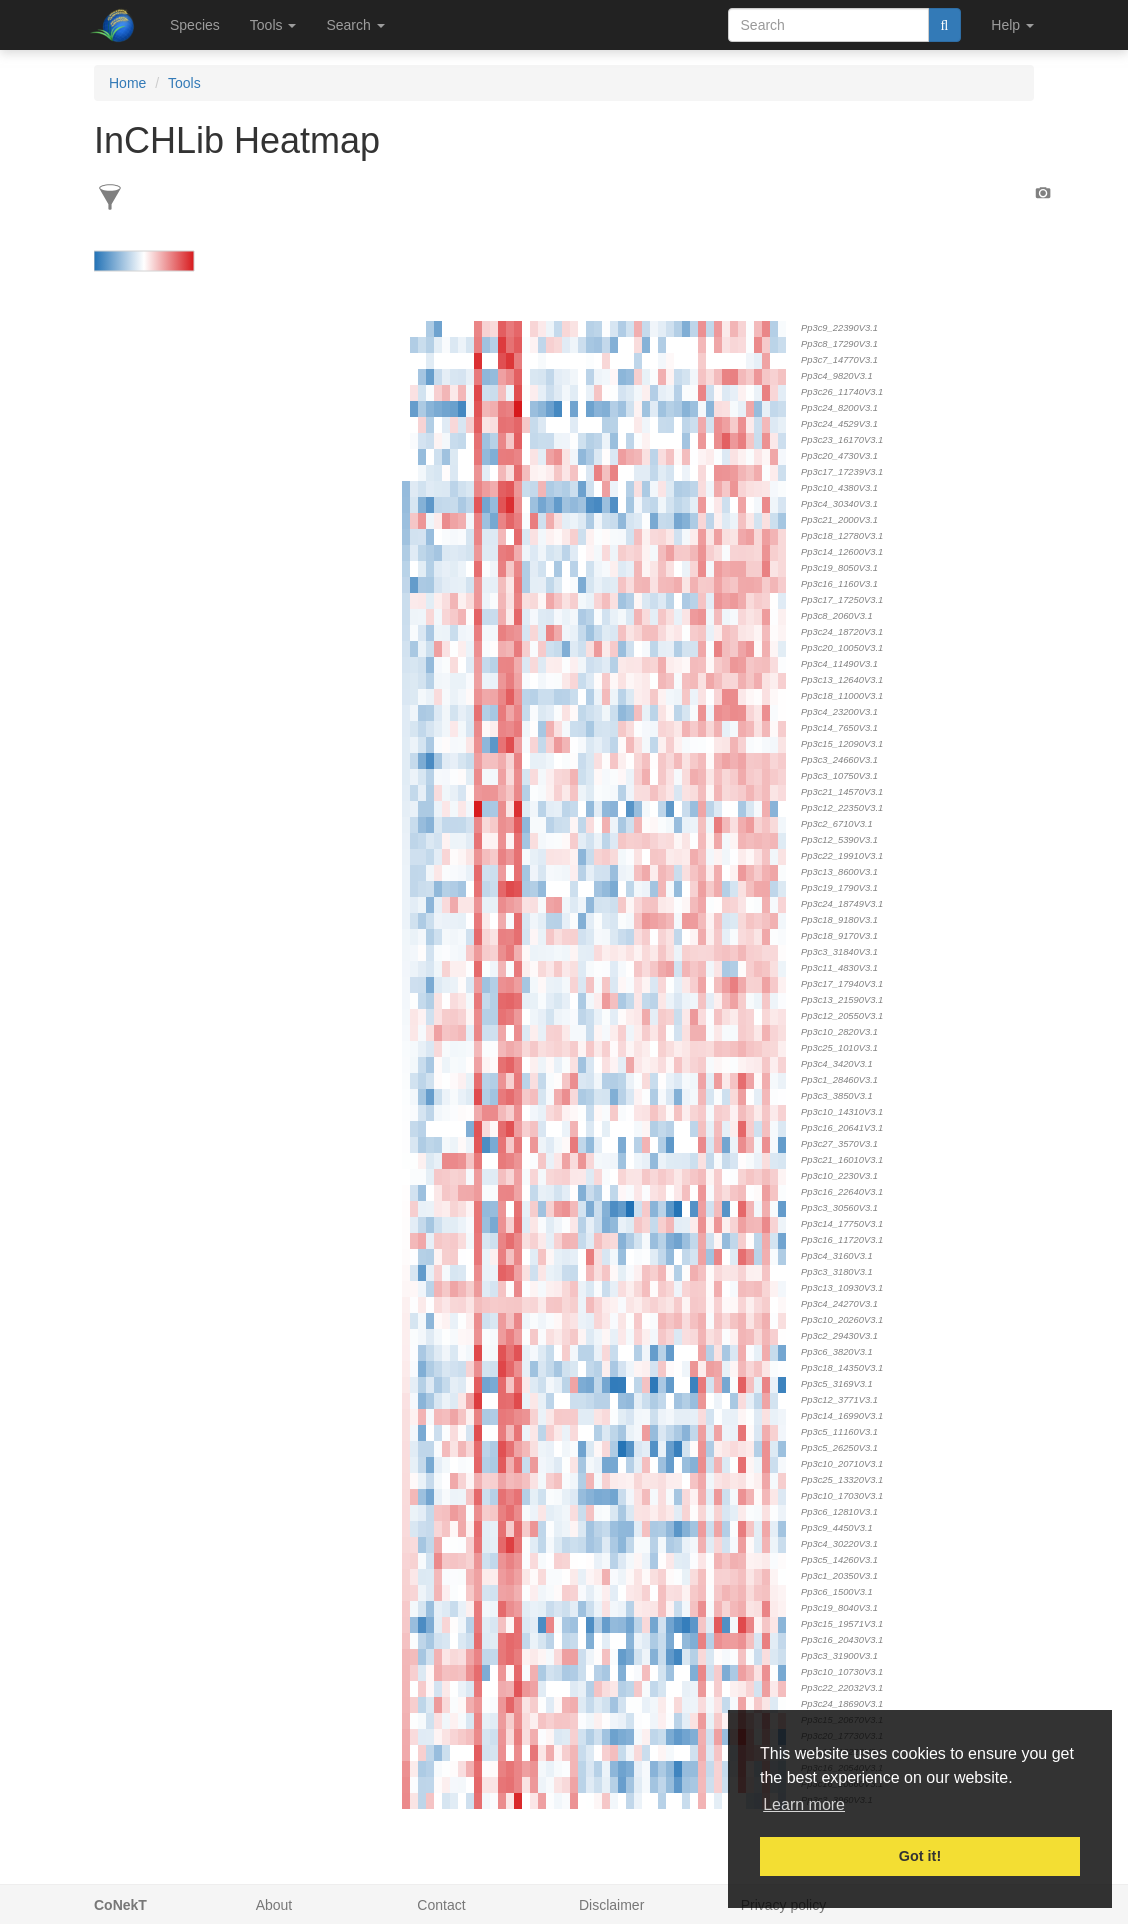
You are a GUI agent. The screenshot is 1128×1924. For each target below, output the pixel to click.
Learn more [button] (804, 1804)
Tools (184, 83)
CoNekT (120, 1905)
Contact (441, 1905)
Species (195, 25)
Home (127, 83)
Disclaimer (611, 1905)
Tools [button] (273, 25)
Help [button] (1012, 25)
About (274, 1905)
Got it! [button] (920, 1856)
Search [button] (355, 25)
